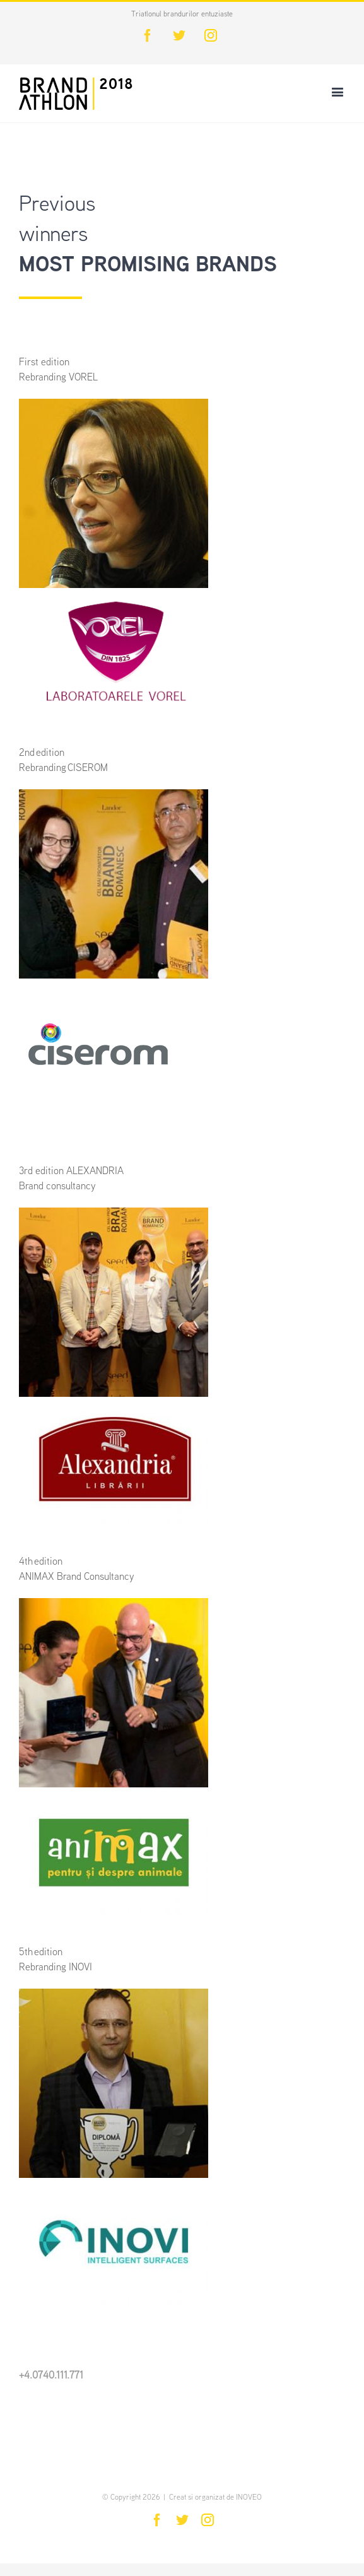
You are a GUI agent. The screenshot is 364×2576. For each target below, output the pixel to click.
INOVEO (249, 2498)
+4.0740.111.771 (51, 2376)
